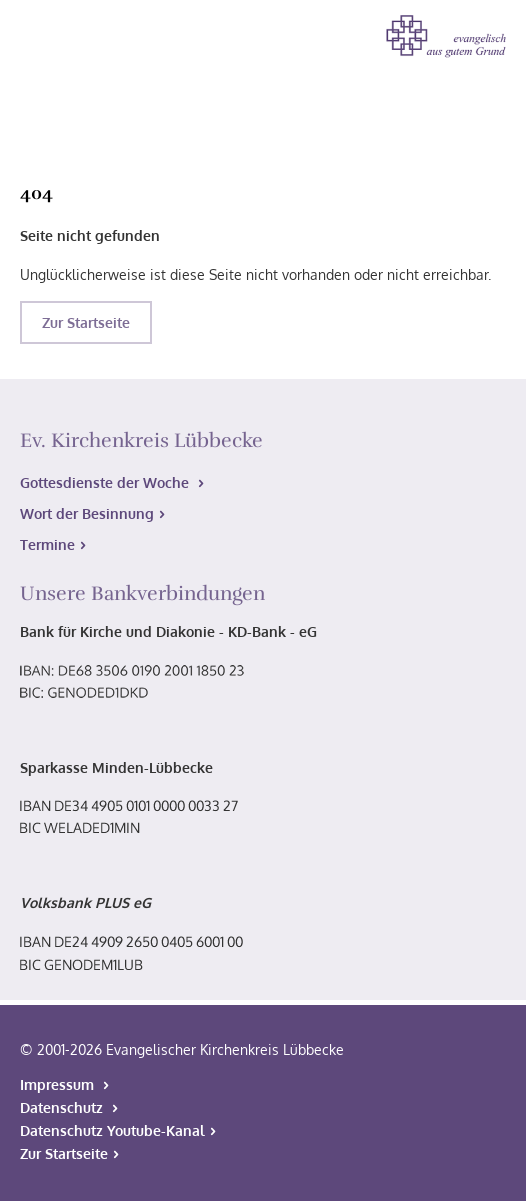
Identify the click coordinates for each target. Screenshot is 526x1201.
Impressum (59, 1084)
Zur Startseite (86, 322)
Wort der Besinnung (87, 513)
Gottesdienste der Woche (106, 482)
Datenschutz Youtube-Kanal (112, 1130)
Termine (47, 544)
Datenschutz (63, 1107)
